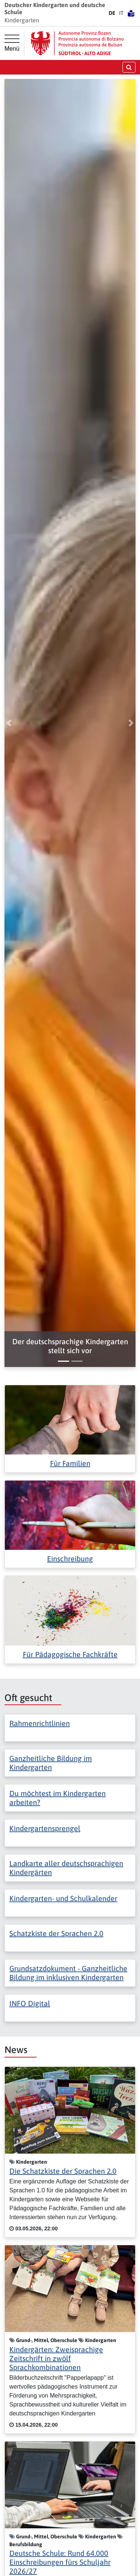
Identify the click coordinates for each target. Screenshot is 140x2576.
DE (112, 13)
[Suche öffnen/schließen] (129, 67)
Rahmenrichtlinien (39, 1723)
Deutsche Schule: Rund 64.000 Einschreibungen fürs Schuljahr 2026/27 (60, 2562)
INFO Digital (29, 2003)
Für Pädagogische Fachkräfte (70, 1654)
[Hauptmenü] (11, 43)
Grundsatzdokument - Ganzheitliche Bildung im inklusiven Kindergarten (68, 1973)
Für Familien (70, 1463)
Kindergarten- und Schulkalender (63, 1898)
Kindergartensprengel (44, 1828)
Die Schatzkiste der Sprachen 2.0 (62, 2171)
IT (121, 13)
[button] (70, 1346)
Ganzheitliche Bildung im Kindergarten (50, 1762)
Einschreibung (70, 1558)
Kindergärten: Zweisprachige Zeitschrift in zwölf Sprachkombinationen (56, 2358)
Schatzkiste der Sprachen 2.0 (56, 1933)
